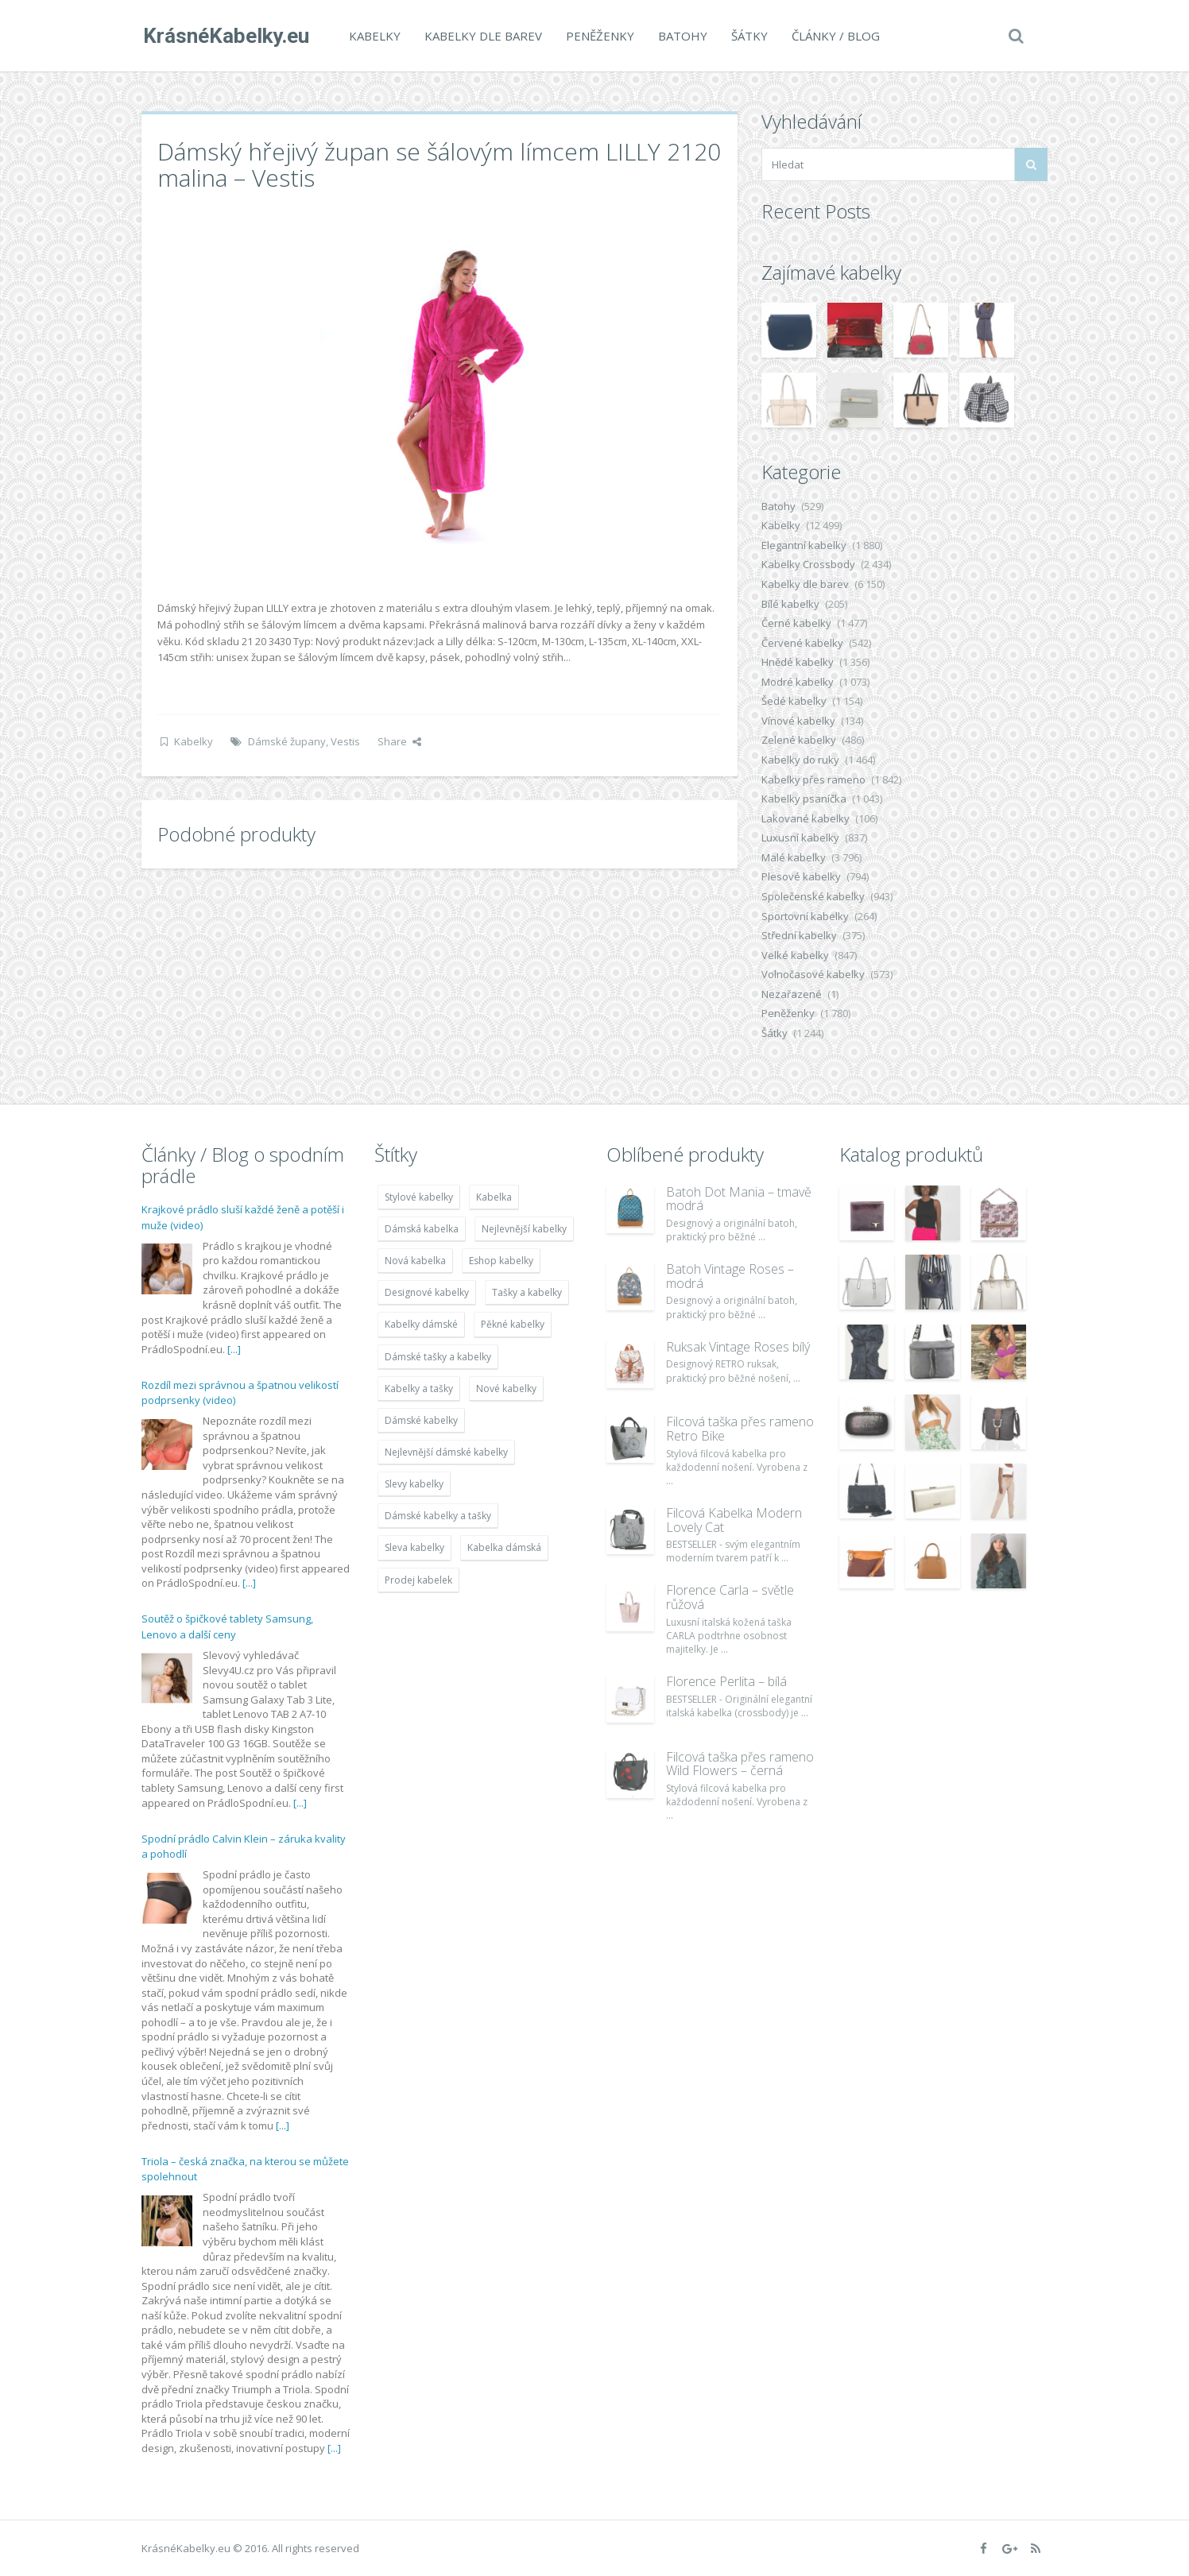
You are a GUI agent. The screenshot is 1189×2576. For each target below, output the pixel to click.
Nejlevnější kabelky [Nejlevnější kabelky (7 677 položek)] (524, 1229)
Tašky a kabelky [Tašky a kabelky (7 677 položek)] (527, 1292)
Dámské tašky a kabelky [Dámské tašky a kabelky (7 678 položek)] (438, 1356)
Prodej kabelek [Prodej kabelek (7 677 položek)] (418, 1580)
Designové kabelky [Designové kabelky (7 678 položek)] (427, 1292)
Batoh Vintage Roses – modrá (730, 1276)
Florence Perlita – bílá (726, 1681)
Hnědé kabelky (797, 662)
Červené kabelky (802, 643)
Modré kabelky (797, 682)
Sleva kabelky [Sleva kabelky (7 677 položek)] (414, 1547)
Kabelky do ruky (800, 759)
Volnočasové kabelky (813, 974)
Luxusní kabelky (800, 837)
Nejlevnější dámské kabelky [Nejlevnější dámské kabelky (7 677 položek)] (446, 1452)
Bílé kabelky (790, 604)
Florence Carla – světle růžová (730, 1597)
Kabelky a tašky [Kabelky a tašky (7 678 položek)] (419, 1388)
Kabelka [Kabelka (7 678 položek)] (494, 1197)
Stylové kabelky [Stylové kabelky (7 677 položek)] (419, 1197)
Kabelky (373, 36)
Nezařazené (791, 994)
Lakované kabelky (805, 818)
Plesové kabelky (801, 876)
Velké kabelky (795, 955)
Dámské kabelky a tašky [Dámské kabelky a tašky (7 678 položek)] (438, 1515)
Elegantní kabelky (803, 545)
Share (399, 741)
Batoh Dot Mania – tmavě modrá (738, 1199)
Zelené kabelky (798, 740)
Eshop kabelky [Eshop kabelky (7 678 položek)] (501, 1260)
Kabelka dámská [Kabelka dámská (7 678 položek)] (504, 1547)
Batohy (681, 36)
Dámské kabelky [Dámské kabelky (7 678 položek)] (421, 1420)
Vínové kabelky (798, 721)
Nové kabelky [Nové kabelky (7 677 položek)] (506, 1388)
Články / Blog (834, 36)
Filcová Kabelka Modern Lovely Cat (734, 1520)
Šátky (748, 36)
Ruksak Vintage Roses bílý (738, 1347)
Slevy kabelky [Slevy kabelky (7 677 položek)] (414, 1484)
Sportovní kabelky (805, 916)
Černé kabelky (796, 623)
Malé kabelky (793, 857)
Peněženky (598, 36)
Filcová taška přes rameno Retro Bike (740, 1429)
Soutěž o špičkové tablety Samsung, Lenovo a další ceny (227, 1626)
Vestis (345, 741)
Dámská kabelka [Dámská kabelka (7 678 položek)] (422, 1229)
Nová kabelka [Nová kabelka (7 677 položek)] (415, 1260)
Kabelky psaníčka (803, 798)
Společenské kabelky (813, 896)
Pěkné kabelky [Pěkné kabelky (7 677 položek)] (512, 1324)
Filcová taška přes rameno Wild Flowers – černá (740, 1764)
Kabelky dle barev (481, 36)
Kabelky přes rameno (813, 779)
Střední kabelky (799, 935)
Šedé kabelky (794, 701)
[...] (234, 1349)
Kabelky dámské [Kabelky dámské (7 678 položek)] (421, 1324)
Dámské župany (287, 741)
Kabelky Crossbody (808, 564)
